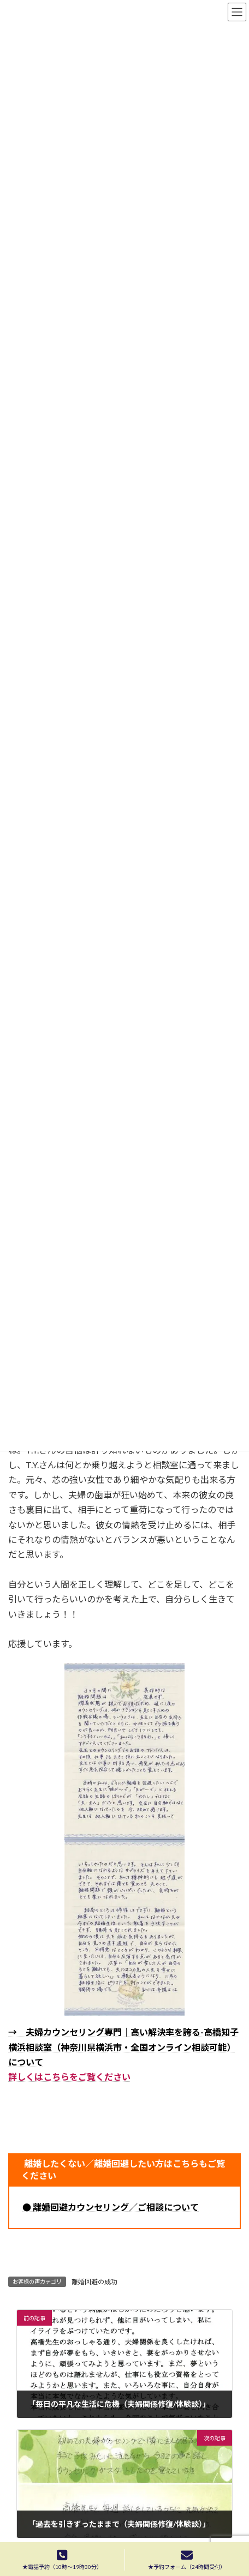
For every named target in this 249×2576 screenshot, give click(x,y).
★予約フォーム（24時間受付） (187, 2559)
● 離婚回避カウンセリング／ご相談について (110, 2207)
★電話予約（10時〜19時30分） (62, 2559)
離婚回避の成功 (94, 2282)
